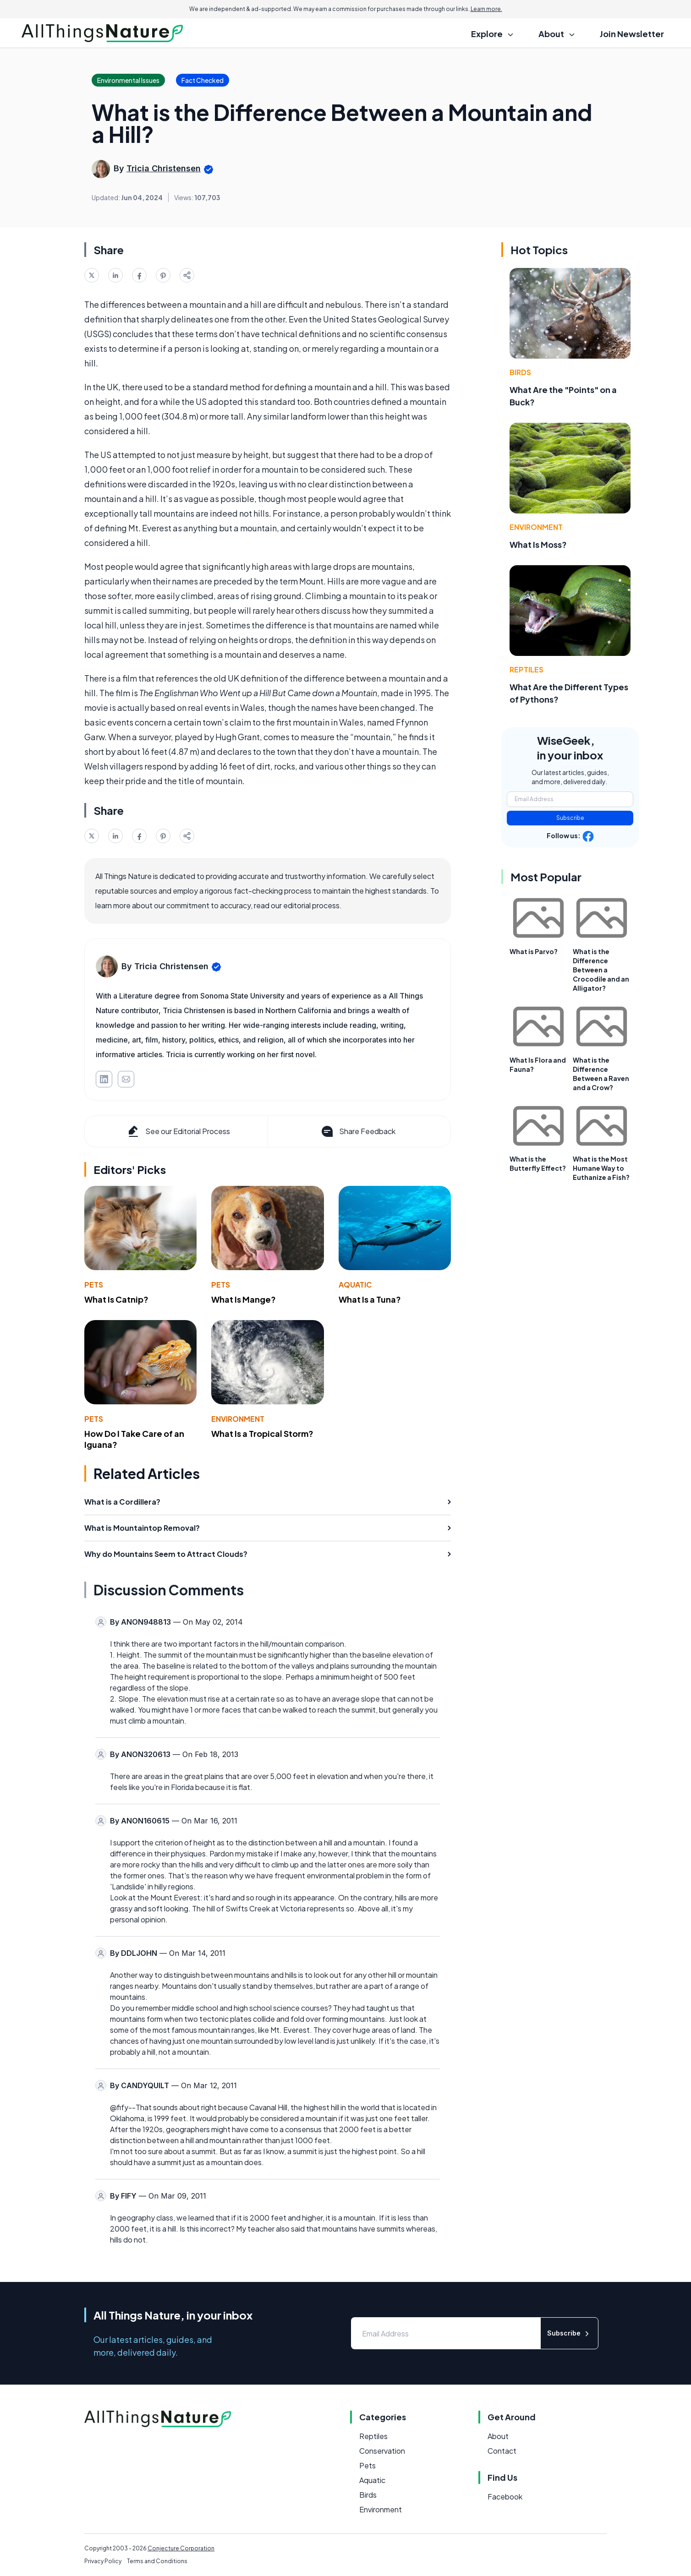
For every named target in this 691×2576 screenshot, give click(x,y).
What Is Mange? (243, 1299)
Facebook (505, 2496)
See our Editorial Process (178, 1131)
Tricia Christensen (163, 168)
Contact (502, 2451)
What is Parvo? (534, 951)
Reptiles (526, 669)
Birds (520, 372)
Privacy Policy (102, 2561)
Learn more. (486, 8)
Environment (237, 1419)
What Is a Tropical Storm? (262, 1433)
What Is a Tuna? (370, 1299)
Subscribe (570, 817)
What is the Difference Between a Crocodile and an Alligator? (601, 969)
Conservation (382, 2451)
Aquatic (355, 1284)
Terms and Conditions (157, 2561)
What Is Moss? (538, 544)
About (498, 2436)
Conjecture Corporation (181, 2548)
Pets (93, 1284)
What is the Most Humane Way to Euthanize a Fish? (601, 1168)
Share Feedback (357, 1131)
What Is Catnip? (116, 1299)
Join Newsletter (632, 33)
